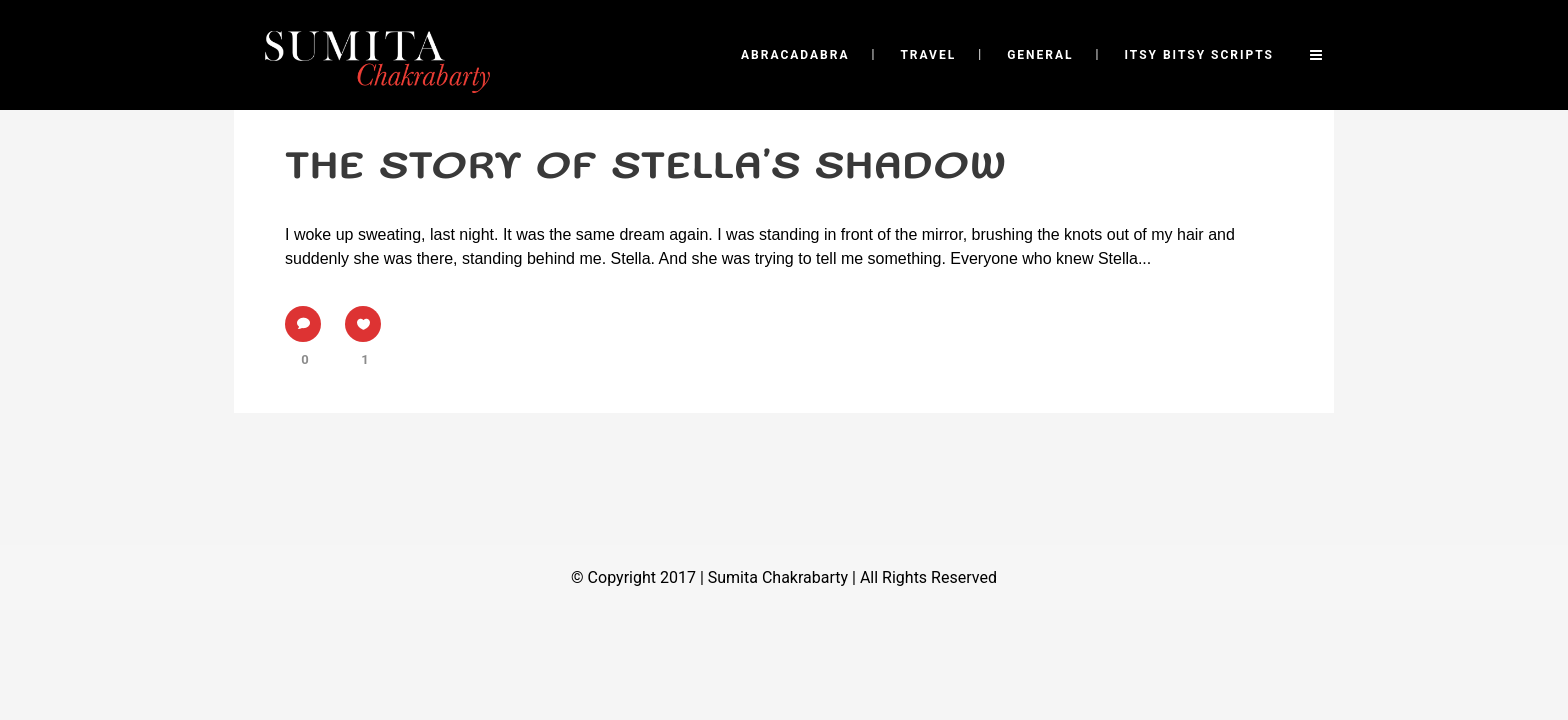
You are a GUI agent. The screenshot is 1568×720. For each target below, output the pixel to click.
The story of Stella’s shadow (646, 167)
